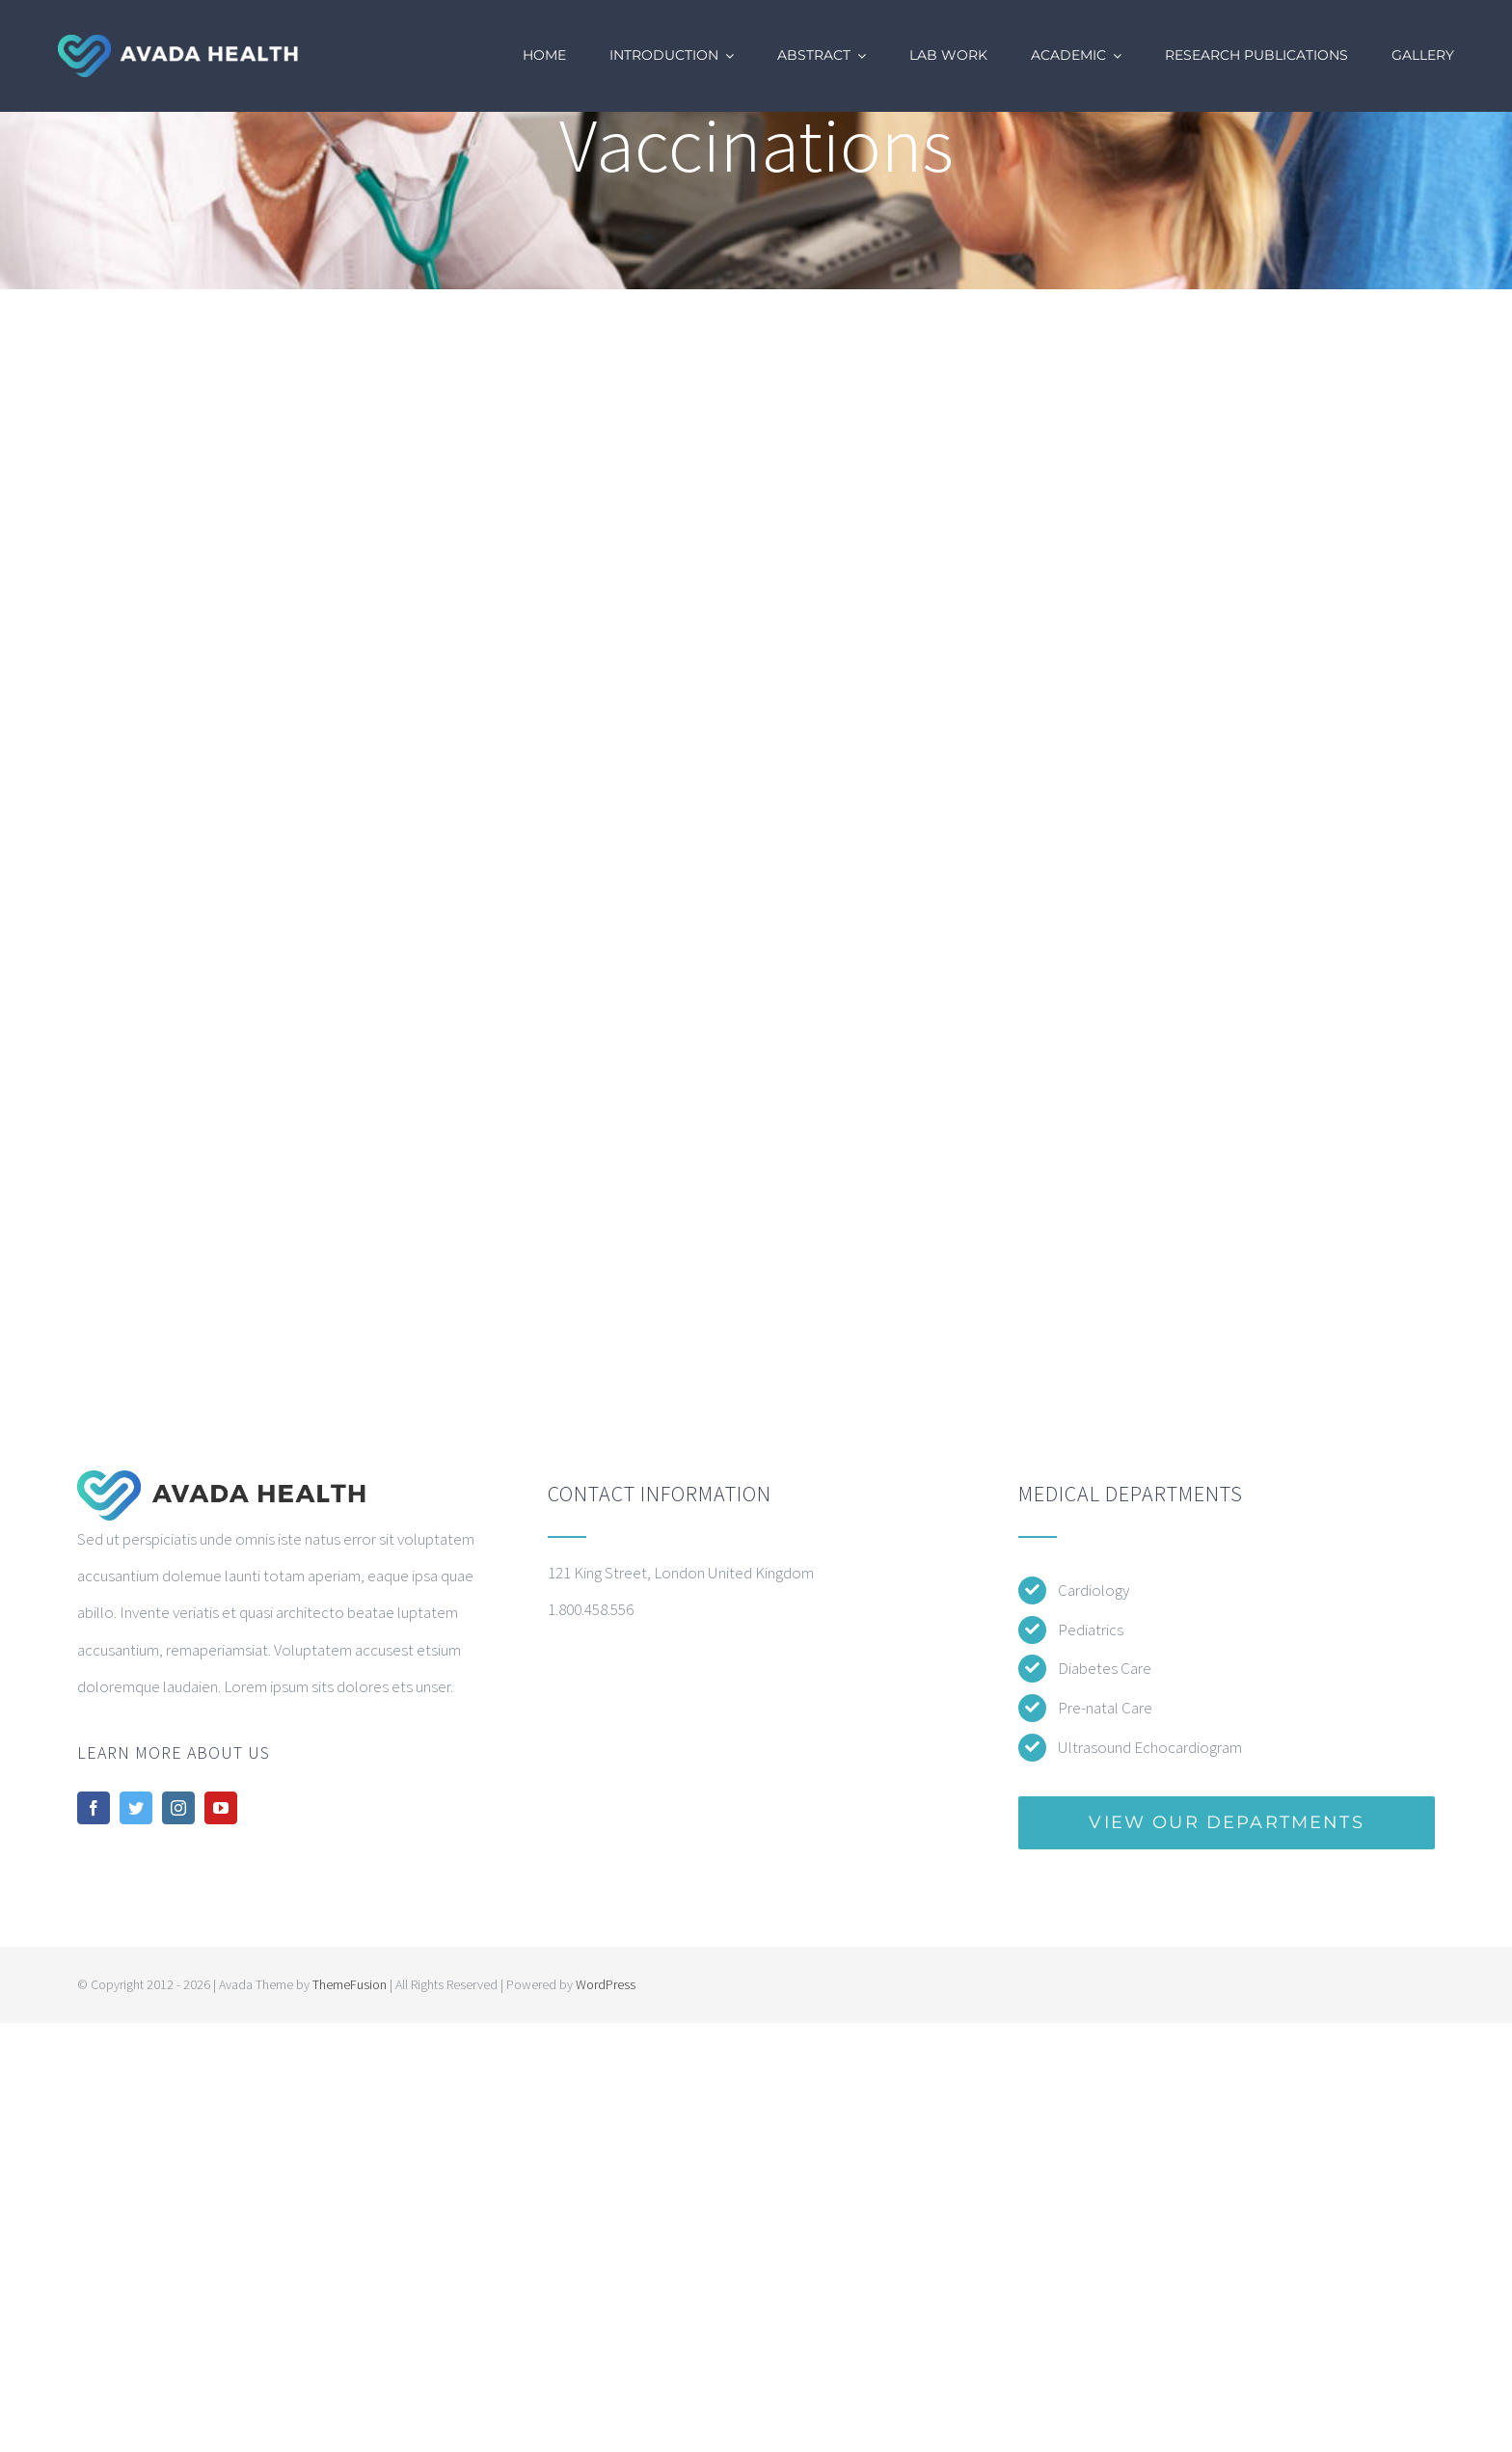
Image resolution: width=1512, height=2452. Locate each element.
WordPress (605, 1984)
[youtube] (220, 1808)
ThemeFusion (349, 1984)
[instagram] (178, 1808)
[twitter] (136, 1808)
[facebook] (93, 1808)
